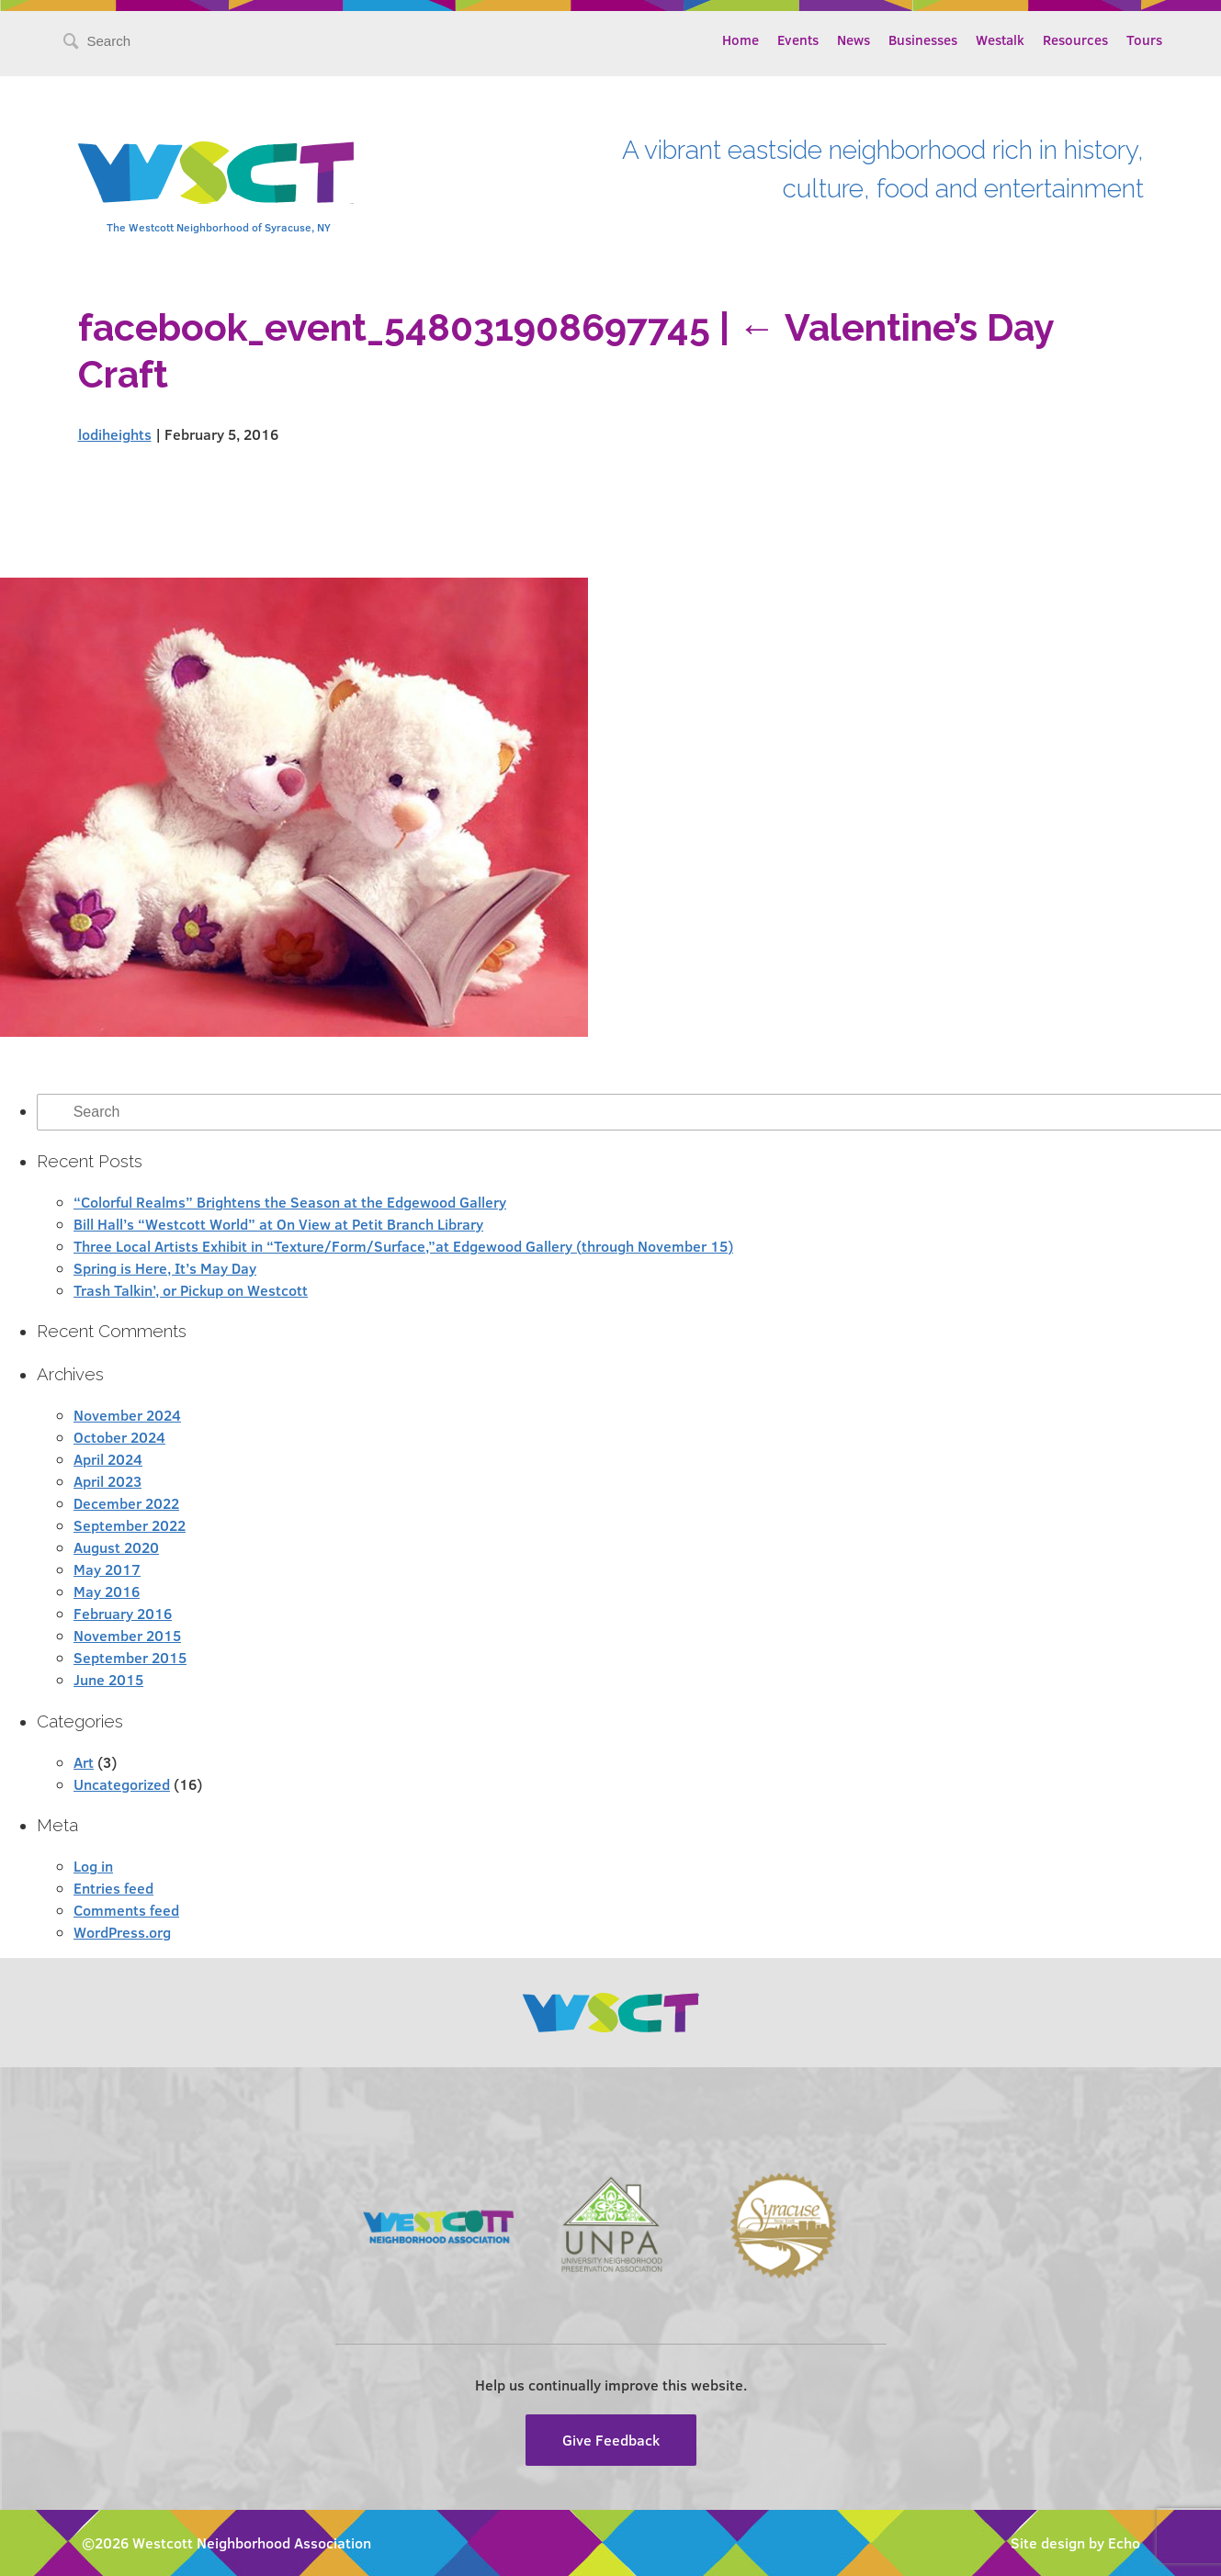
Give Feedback (611, 2439)
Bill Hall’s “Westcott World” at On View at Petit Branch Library (278, 1223)
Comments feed (126, 1909)
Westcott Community (216, 172)
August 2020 (116, 1547)
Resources (1075, 39)
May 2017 (107, 1569)
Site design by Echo (1075, 2542)
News (853, 39)
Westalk (1000, 39)
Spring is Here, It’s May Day (164, 1267)
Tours (1144, 39)
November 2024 (127, 1414)
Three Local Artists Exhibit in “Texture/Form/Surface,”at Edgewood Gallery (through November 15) (403, 1245)
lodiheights (115, 434)
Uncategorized (121, 1784)
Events (798, 39)
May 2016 (106, 1591)
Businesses (922, 39)
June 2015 (108, 1679)
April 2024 (107, 1458)
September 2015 (130, 1657)
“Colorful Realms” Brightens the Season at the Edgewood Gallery (289, 1201)
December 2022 (126, 1503)
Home (740, 39)
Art (83, 1762)
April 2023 (107, 1480)
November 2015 (127, 1635)
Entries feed (113, 1887)
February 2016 (122, 1613)
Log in (93, 1865)
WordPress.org (122, 1931)
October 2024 (119, 1436)
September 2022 (129, 1525)
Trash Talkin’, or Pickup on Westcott (190, 1289)
